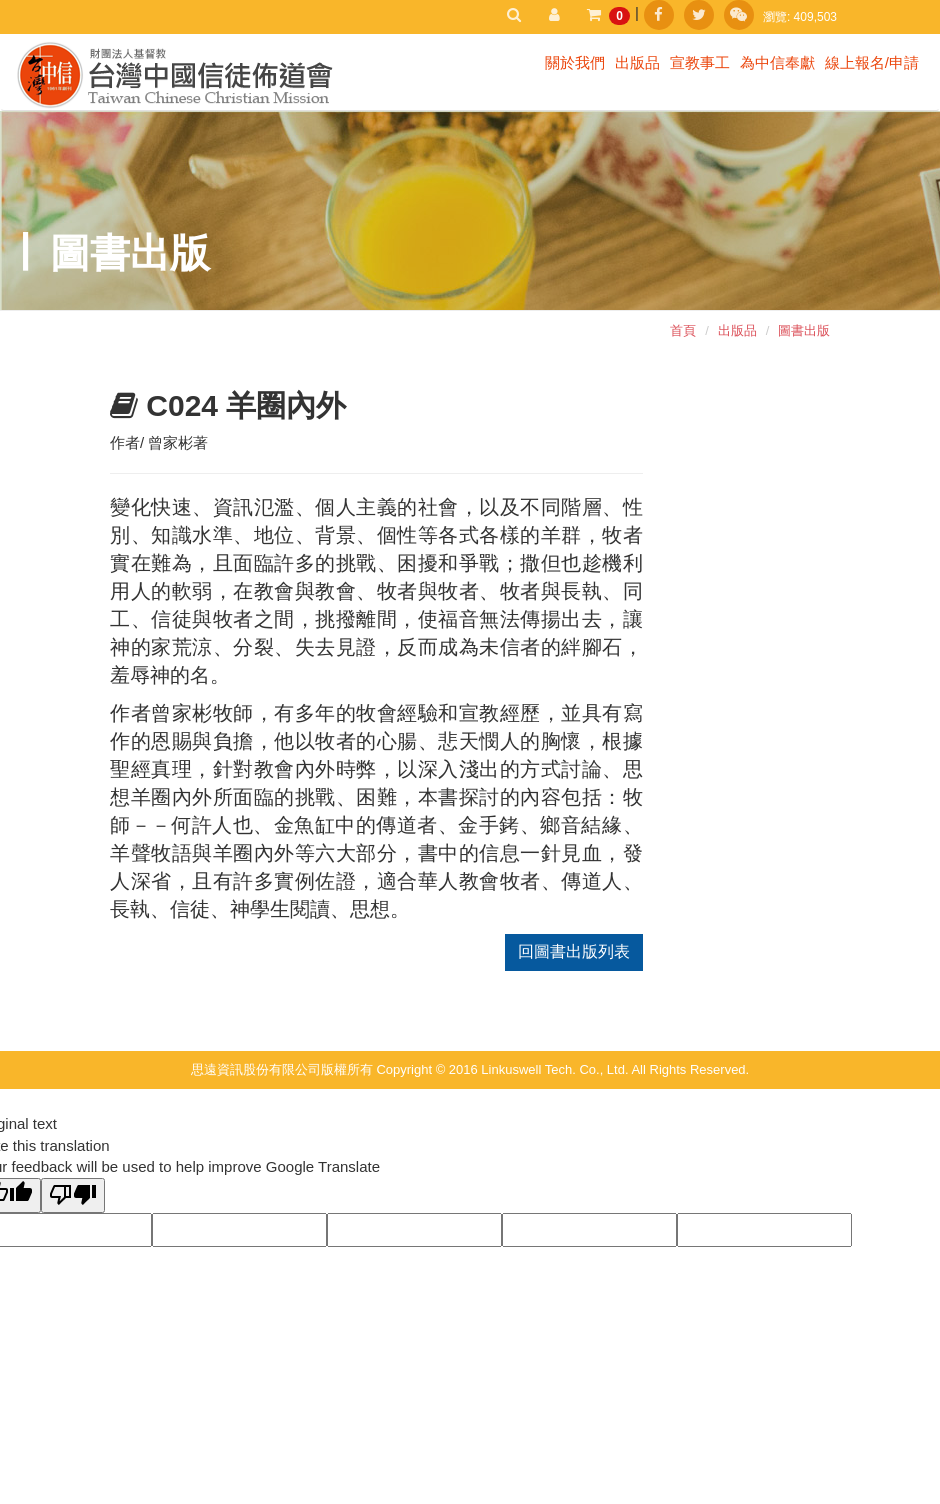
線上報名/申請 (872, 62)
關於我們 (575, 62)
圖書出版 (804, 330)
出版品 (637, 62)
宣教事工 (700, 62)
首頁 (683, 330)
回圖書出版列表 (574, 951)
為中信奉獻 (777, 62)
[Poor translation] (73, 1195)
